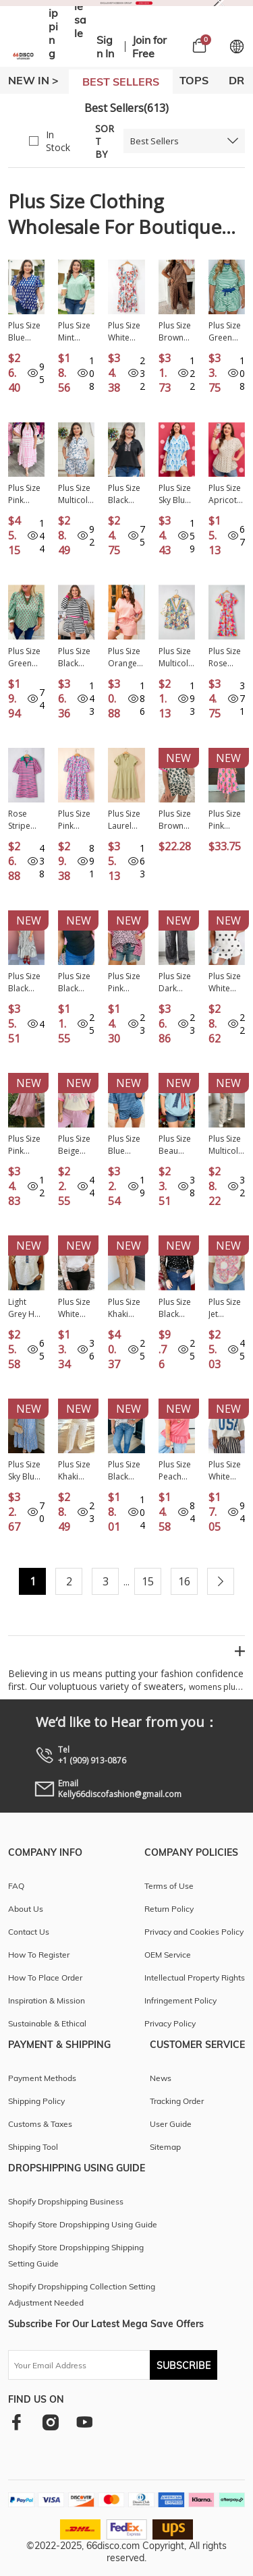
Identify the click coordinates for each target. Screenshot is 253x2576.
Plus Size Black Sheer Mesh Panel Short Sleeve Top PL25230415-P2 (74, 982)
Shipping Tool (33, 2147)
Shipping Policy (36, 2101)
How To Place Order (45, 1977)
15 (148, 1581)
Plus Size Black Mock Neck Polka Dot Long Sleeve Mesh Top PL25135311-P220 (176, 1308)
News (160, 2078)
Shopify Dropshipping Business (65, 2201)
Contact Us (28, 1932)
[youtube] (84, 2421)
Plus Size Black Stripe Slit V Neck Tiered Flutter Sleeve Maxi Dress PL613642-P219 (25, 982)
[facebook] (16, 2421)
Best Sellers (154, 141)
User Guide (171, 2124)
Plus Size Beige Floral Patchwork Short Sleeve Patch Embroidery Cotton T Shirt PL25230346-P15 (76, 1145)
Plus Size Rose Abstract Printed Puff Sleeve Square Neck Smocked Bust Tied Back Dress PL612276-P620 (226, 657)
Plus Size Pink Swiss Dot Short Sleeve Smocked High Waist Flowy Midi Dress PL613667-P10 (26, 1145)
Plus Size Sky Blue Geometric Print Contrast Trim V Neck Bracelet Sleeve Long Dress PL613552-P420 (26, 1471)
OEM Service (167, 1955)
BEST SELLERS (120, 81)
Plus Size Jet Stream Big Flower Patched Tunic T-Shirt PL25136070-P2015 (224, 1308)
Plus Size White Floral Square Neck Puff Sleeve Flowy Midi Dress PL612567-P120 (126, 332)
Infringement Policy (180, 2000)
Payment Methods (42, 2078)
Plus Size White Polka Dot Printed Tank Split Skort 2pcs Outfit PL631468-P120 (226, 982)
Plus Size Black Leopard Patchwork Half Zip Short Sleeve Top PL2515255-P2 (126, 494)
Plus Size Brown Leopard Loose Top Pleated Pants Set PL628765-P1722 (176, 332)
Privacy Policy (170, 2023)
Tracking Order (177, 2101)
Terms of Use (169, 1886)
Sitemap (165, 2147)
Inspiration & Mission (46, 2000)
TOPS (193, 80)
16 (184, 1581)
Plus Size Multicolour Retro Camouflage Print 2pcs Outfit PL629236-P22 (226, 1145)
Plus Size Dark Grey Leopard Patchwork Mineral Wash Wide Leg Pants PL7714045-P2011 (176, 982)
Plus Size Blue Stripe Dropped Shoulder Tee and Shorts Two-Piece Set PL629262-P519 (126, 1145)
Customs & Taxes (40, 2124)
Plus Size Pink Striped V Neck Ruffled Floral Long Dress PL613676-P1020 (225, 820)
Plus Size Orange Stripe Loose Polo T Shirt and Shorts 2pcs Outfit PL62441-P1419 (125, 657)
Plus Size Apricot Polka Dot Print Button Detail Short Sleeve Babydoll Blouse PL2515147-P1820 (226, 494)
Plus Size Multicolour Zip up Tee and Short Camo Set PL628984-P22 (76, 494)
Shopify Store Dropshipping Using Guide (82, 2224)
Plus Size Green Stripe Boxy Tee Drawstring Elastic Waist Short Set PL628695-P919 (226, 332)
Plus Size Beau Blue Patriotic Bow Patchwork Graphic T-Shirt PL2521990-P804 (177, 1145)
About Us (25, 1909)
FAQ (16, 1886)
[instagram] (50, 2421)
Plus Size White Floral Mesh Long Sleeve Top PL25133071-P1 (74, 1308)
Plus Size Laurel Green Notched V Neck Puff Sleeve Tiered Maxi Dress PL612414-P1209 (124, 820)
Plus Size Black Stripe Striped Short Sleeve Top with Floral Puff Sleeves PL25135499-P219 (126, 1471)
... (126, 1581)
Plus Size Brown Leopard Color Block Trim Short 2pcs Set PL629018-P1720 (175, 820)
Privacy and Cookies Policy (194, 1932)
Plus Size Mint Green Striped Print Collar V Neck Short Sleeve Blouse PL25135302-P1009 (74, 332)
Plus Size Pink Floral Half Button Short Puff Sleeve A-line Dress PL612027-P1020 (75, 820)
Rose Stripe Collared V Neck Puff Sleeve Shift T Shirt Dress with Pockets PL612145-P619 (24, 820)
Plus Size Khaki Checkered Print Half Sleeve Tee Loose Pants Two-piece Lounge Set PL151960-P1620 (76, 1471)
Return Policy (169, 1909)
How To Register (38, 1955)
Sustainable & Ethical (47, 2023)
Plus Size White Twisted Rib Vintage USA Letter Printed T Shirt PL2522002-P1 (225, 1471)
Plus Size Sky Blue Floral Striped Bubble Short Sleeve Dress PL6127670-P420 (175, 494)
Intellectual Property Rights (194, 1977)
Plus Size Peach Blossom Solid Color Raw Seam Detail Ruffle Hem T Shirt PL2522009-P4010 (176, 1471)
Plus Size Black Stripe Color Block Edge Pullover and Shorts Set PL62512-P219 (75, 657)
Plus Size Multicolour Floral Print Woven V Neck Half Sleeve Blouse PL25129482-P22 (177, 657)
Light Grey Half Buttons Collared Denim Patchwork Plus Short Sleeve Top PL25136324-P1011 (26, 1308)
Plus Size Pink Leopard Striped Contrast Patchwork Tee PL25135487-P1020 (126, 982)
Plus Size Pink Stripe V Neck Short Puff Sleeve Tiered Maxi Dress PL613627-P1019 (24, 494)
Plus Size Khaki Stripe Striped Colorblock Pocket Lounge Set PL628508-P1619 (126, 1308)
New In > (33, 80)
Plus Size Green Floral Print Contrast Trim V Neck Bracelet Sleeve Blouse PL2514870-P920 (24, 657)
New (178, 758)
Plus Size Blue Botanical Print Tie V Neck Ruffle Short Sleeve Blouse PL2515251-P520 (26, 332)
